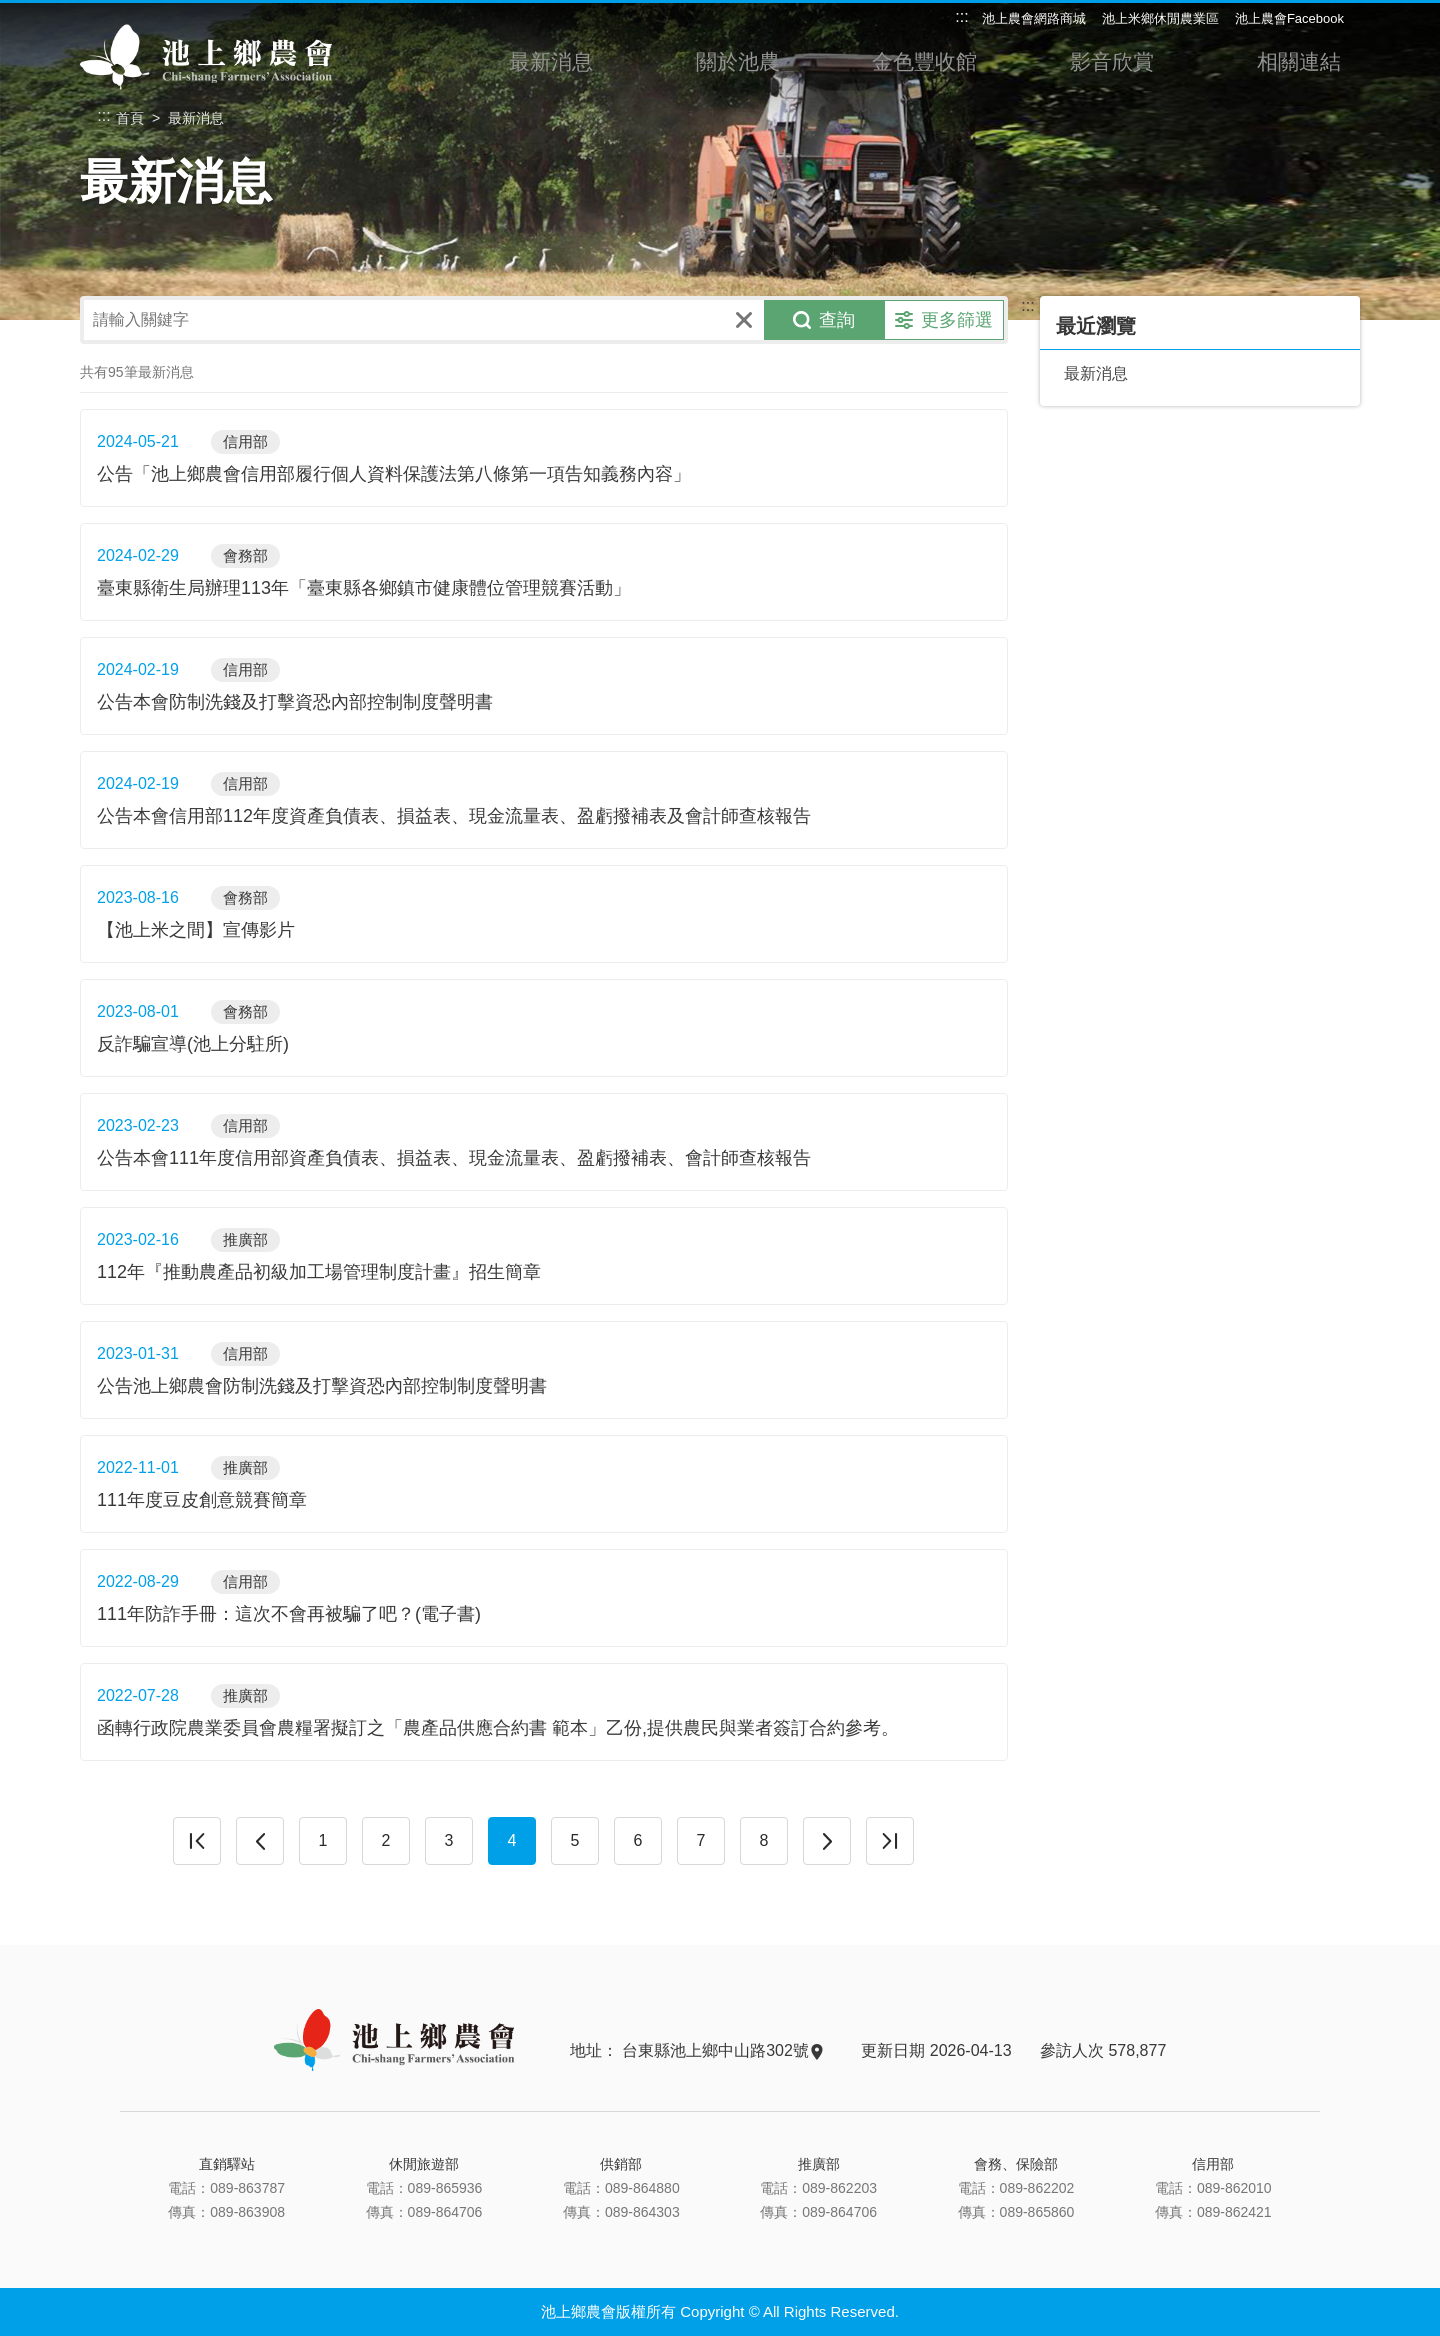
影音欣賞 (1111, 67)
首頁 (130, 118)
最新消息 (550, 67)
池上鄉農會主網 (207, 56)
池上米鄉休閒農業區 (1160, 18)
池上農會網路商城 (1034, 18)
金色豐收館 (924, 67)
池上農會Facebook (1289, 18)
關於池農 (737, 67)
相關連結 (1298, 67)
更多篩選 (944, 320)
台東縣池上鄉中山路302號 (721, 2050)
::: (961, 16)
